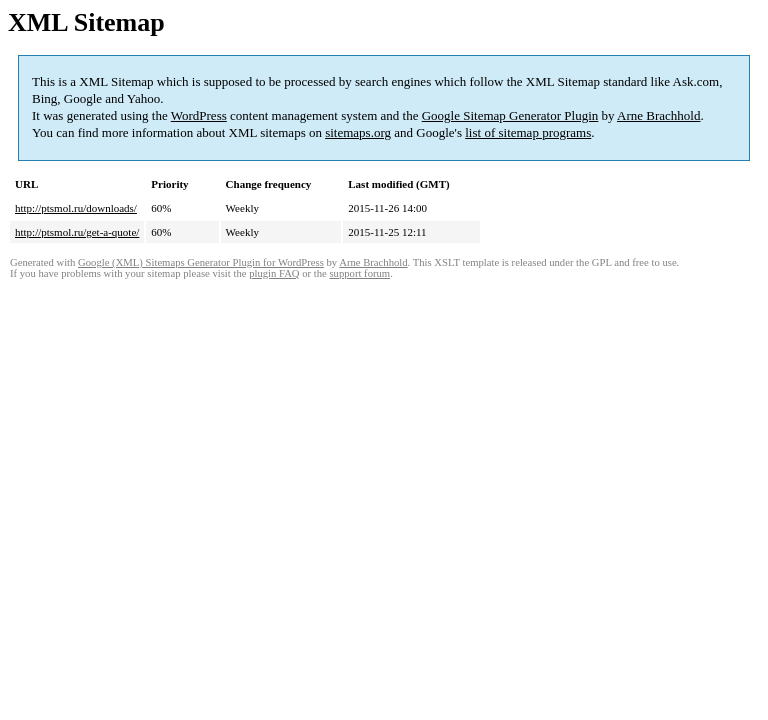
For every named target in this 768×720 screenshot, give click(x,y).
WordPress (199, 115)
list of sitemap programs (528, 132)
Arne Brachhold (658, 115)
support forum (359, 273)
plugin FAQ (274, 273)
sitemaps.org (358, 132)
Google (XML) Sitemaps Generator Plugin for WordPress (201, 262)
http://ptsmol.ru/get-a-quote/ (77, 232)
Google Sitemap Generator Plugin (510, 115)
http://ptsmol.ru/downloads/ (76, 208)
